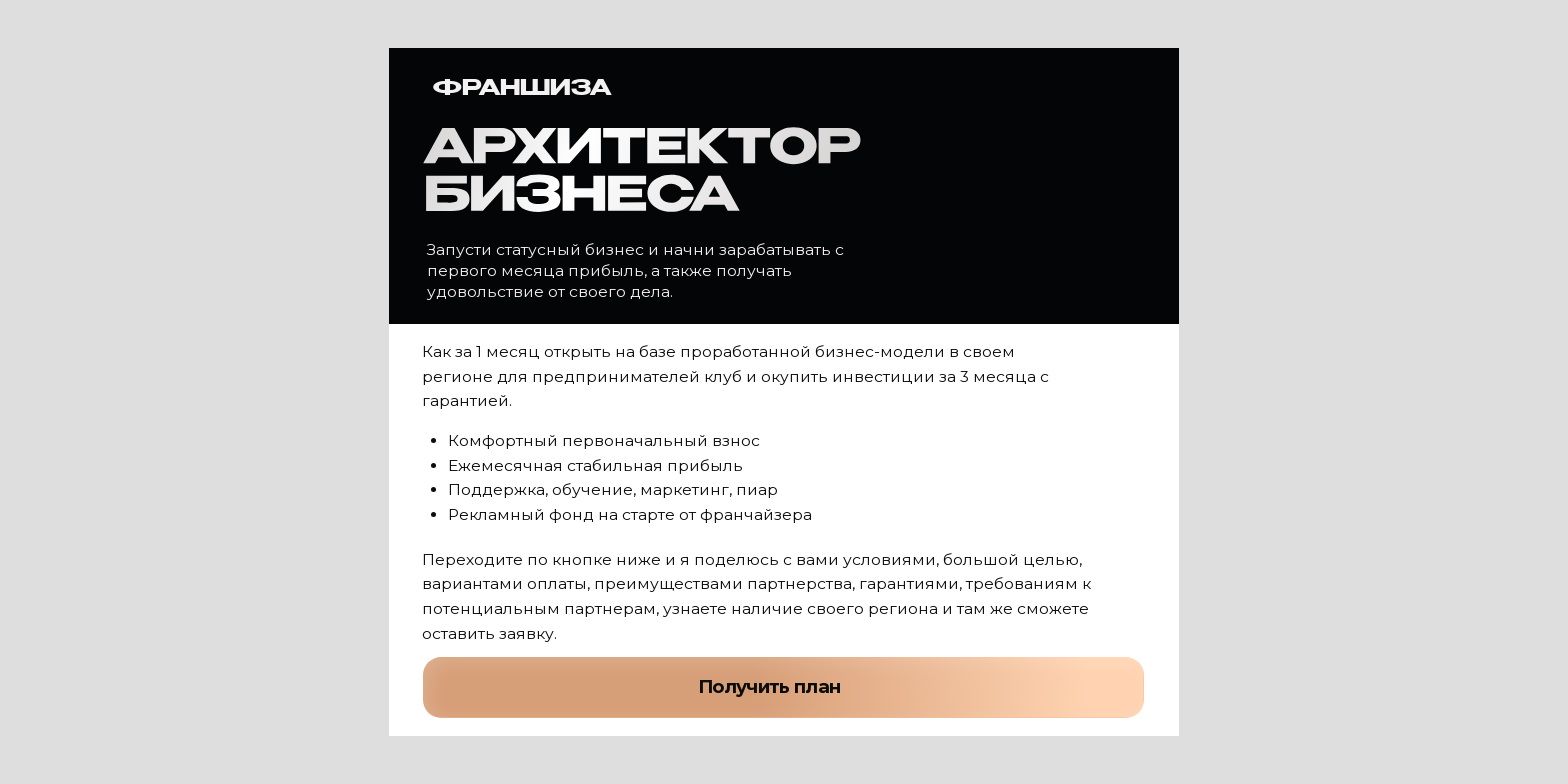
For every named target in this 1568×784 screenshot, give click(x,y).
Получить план (769, 686)
